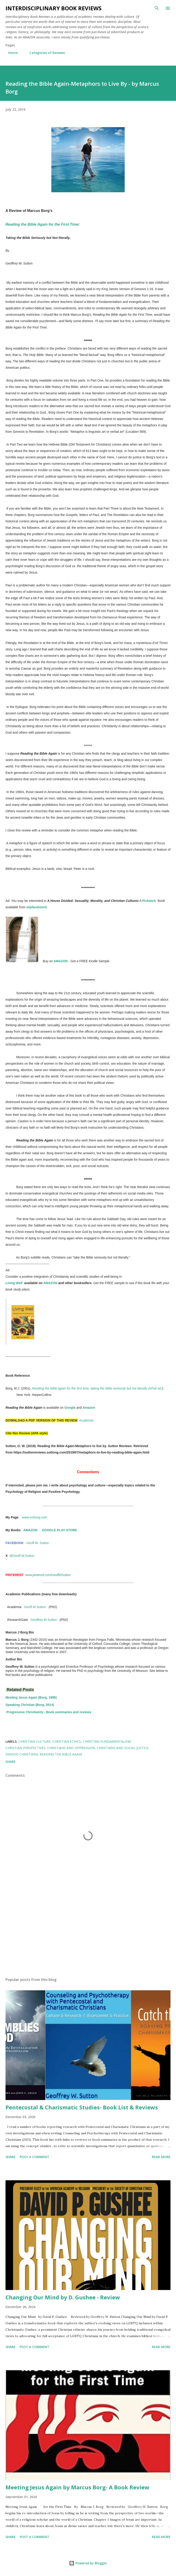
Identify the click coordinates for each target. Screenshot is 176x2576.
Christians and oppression (71, 1748)
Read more (161, 2157)
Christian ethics (66, 1741)
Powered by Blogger (88, 2563)
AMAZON (61, 961)
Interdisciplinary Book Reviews (54, 8)
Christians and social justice (122, 1748)
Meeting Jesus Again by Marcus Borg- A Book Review (77, 2487)
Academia (86, 1420)
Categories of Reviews (44, 53)
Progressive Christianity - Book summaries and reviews (48, 1712)
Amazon (88, 1407)
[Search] (157, 8)
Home (10, 53)
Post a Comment (34, 2157)
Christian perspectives (25, 1748)
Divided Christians (22, 1754)
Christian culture (34, 1741)
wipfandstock (36, 907)
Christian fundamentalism (107, 1741)
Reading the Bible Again (61, 1754)
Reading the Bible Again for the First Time (42, 224)
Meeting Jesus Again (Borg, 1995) (31, 1697)
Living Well (14, 1283)
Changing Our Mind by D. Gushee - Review (63, 2297)
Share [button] (11, 1761)
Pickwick (149, 901)
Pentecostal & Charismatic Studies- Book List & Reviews (82, 2107)
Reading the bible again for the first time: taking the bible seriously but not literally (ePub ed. (97, 1388)
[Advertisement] (88, 1930)
